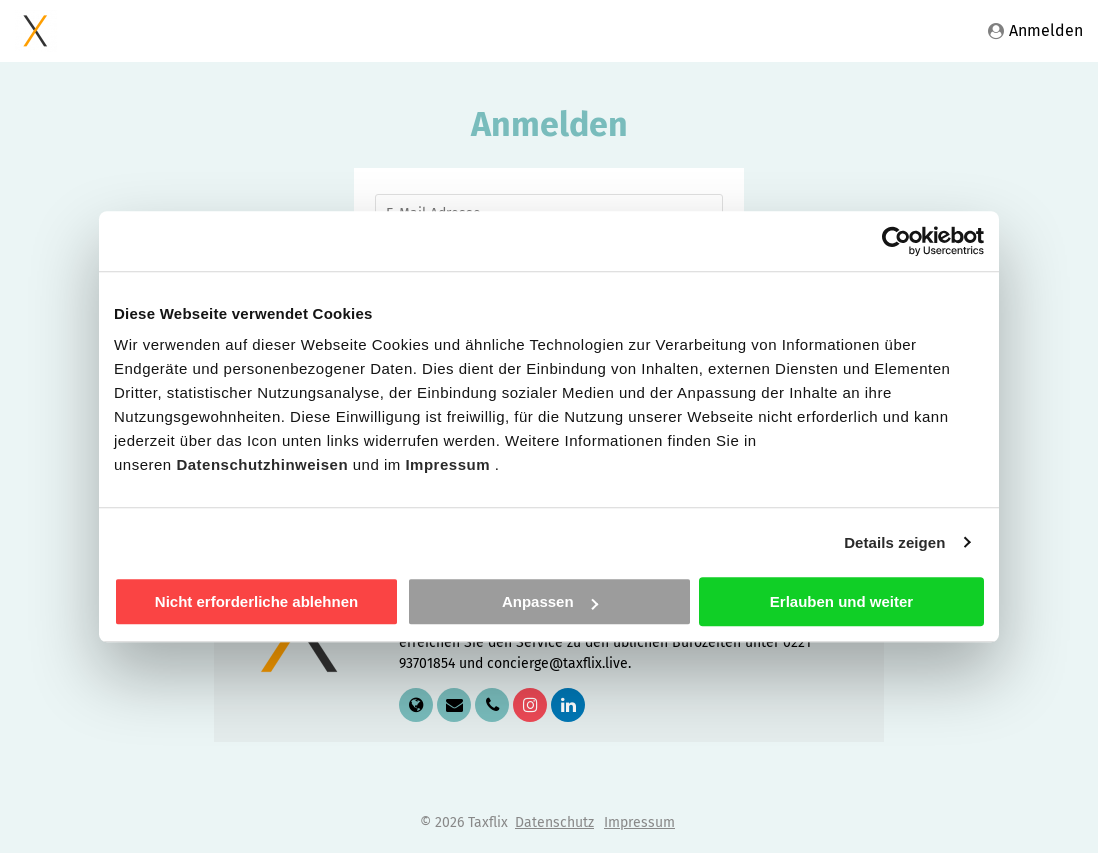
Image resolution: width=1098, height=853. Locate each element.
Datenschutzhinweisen (264, 464)
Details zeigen (894, 542)
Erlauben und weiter (841, 601)
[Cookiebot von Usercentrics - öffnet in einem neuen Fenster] (896, 241)
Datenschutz (554, 822)
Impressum (449, 464)
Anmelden (1035, 30)
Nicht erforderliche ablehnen (256, 601)
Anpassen (550, 601)
